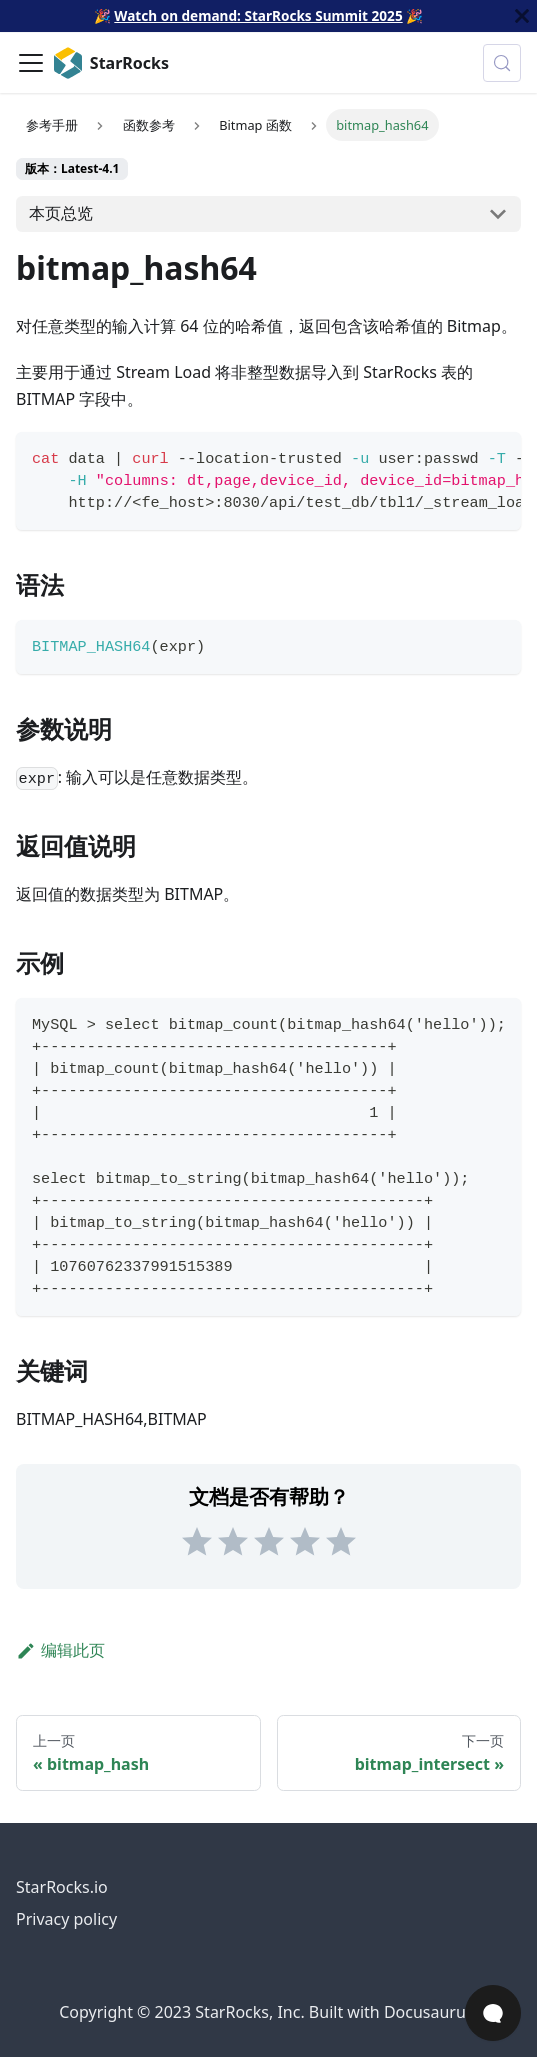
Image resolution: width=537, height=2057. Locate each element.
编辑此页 (60, 1650)
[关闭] (522, 16)
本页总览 (61, 213)
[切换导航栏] (31, 63)
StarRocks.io (62, 1887)
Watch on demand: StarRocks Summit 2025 (258, 15)
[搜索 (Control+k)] (502, 63)
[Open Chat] (493, 2013)
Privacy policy (66, 1919)
